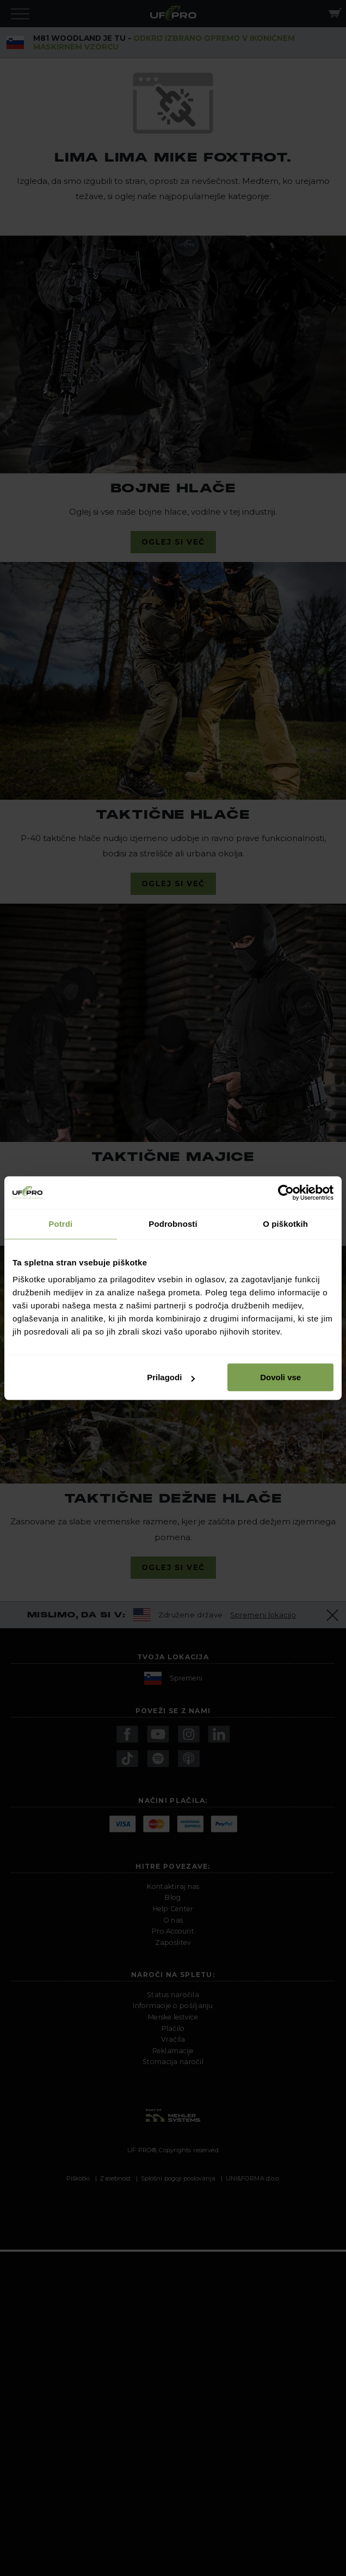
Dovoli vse (280, 1377)
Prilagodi (171, 1377)
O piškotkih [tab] (285, 1223)
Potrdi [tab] (60, 1223)
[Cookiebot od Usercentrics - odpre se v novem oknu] (285, 1192)
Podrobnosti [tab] (173, 1223)
